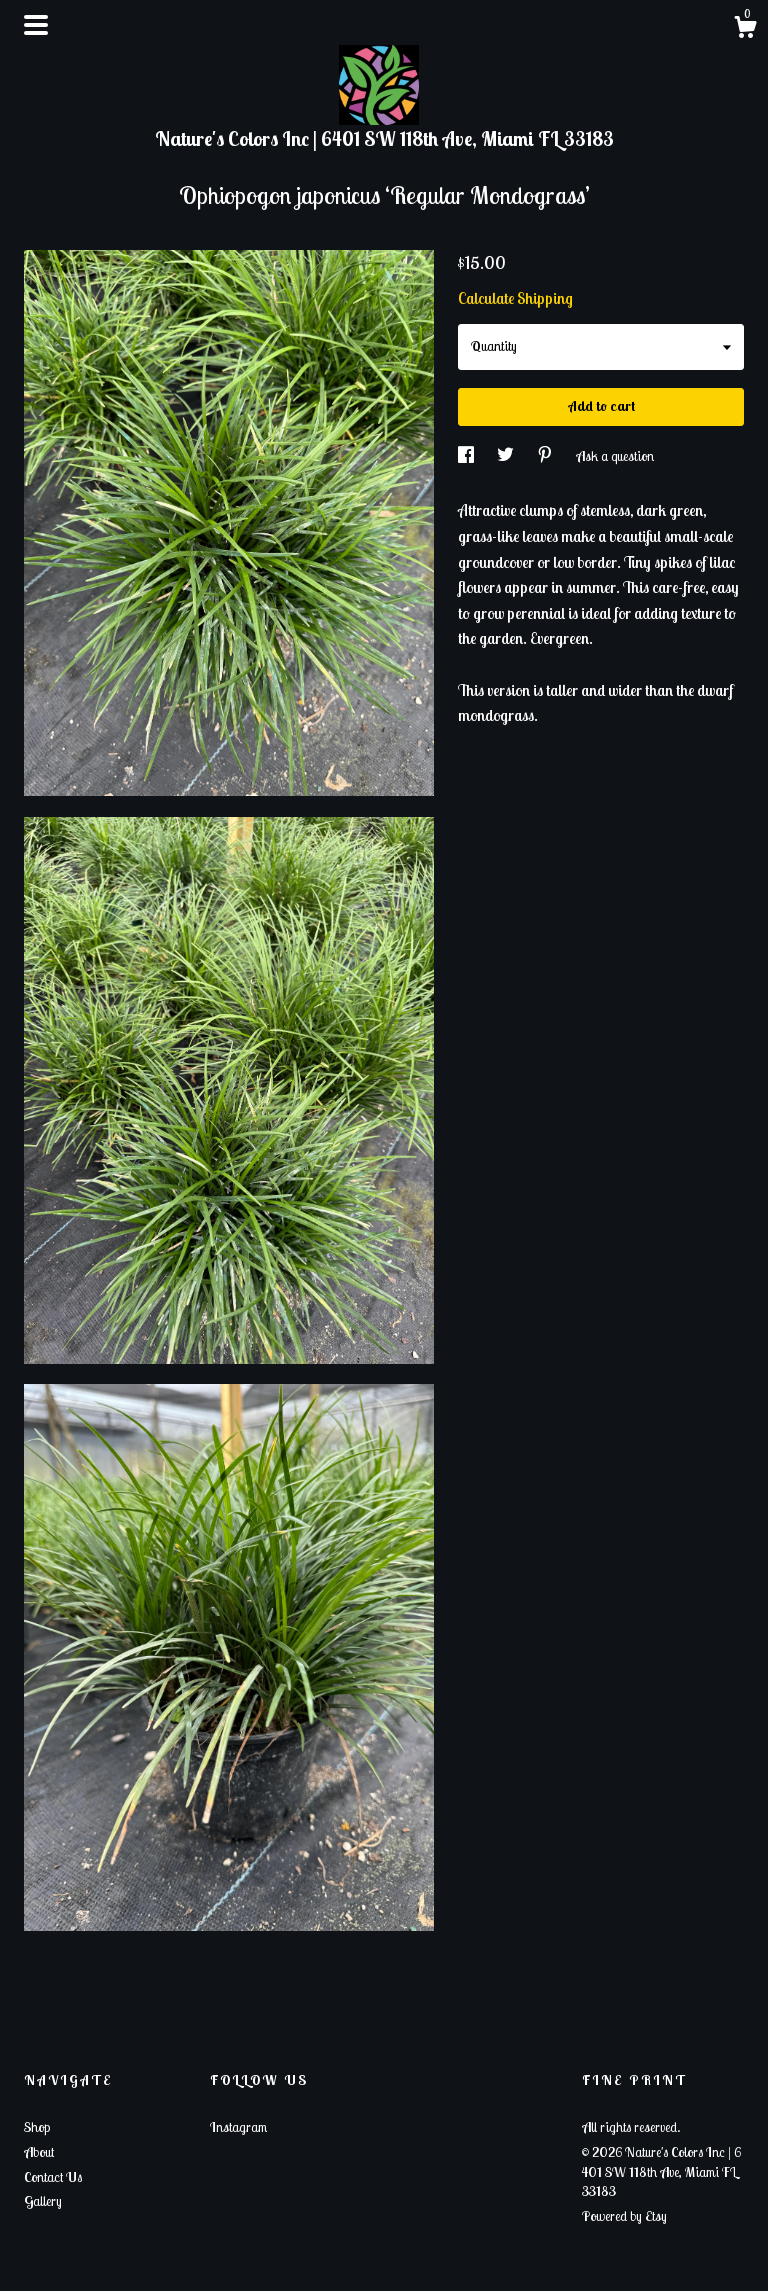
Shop (37, 2127)
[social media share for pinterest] (546, 456)
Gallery (43, 2201)
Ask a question (615, 456)
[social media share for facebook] (467, 456)
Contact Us (53, 2177)
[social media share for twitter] (507, 456)
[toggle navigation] (36, 25)
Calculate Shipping (515, 298)
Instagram (238, 2127)
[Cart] (745, 30)
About (39, 2152)
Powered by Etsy (624, 2216)
